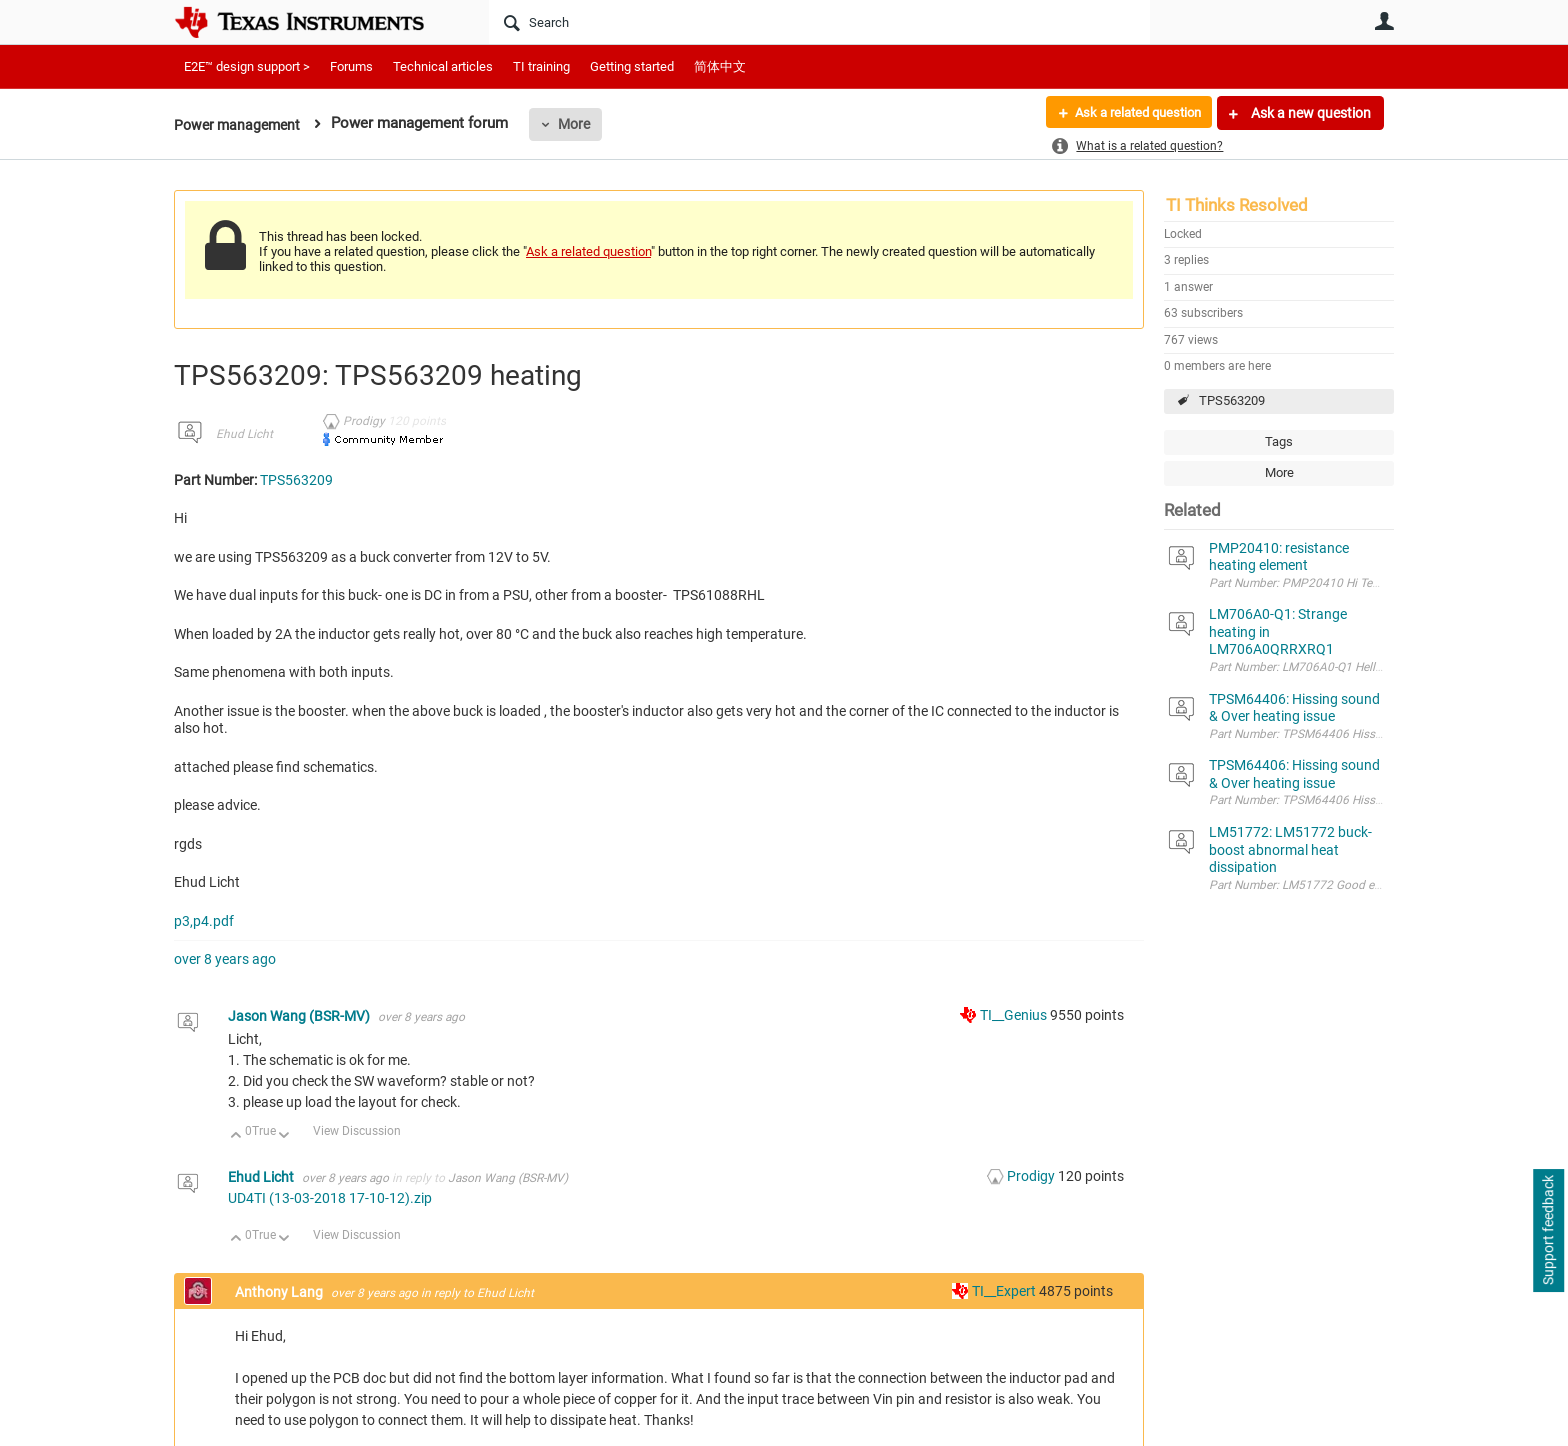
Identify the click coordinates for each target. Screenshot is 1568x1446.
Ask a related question (1130, 113)
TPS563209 (1232, 400)
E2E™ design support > (247, 66)
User (1384, 21)
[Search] (819, 22)
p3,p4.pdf (204, 921)
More (581, 124)
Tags (1279, 441)
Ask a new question (1309, 113)
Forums (351, 66)
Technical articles (443, 66)
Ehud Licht (244, 434)
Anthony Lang (280, 1292)
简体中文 (720, 66)
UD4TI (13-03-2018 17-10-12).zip (330, 1198)
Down (284, 1136)
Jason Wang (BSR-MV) (300, 1016)
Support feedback (1548, 1231)
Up (236, 1136)
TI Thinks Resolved (1237, 205)
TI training (541, 66)
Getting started (632, 66)
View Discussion (357, 1131)
